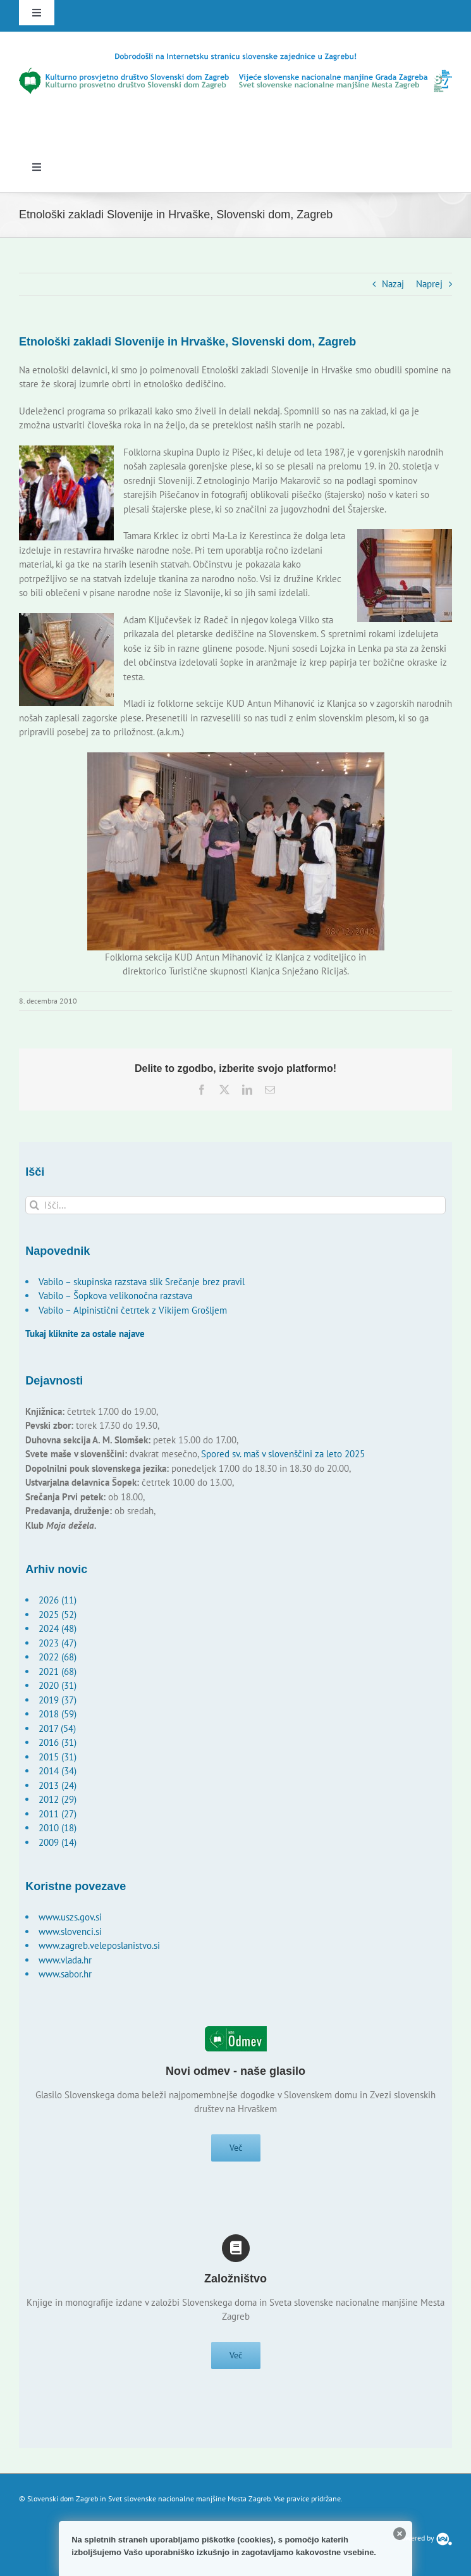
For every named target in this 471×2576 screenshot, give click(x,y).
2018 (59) (57, 1714)
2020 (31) (57, 1685)
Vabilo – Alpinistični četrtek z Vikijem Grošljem (133, 1310)
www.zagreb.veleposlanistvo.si (99, 1945)
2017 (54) (57, 1728)
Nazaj (393, 284)
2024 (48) (57, 1628)
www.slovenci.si (70, 1932)
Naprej (429, 284)
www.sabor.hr (65, 1974)
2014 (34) (57, 1771)
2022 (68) (57, 1657)
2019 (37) (57, 1700)
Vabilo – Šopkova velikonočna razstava (115, 1296)
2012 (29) (57, 1799)
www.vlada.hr (65, 1960)
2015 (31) (57, 1757)
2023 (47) (57, 1643)
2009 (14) (57, 1842)
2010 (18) (57, 1828)
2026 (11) (57, 1600)
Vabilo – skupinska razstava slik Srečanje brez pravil (142, 1282)
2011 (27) (57, 1814)
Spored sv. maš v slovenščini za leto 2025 (283, 1454)
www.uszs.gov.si (70, 1917)
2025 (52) (57, 1614)
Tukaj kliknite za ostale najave (85, 1334)
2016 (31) (57, 1742)
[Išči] (34, 1205)
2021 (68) (57, 1671)
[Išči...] (235, 1205)
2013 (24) (57, 1785)
